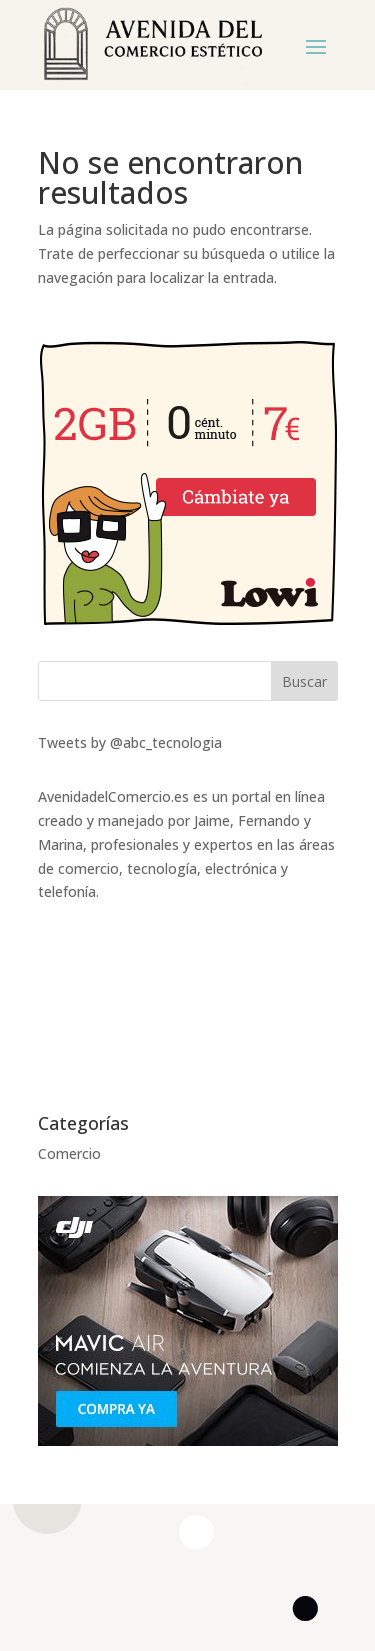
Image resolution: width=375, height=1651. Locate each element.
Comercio (69, 1153)
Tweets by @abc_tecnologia (130, 742)
